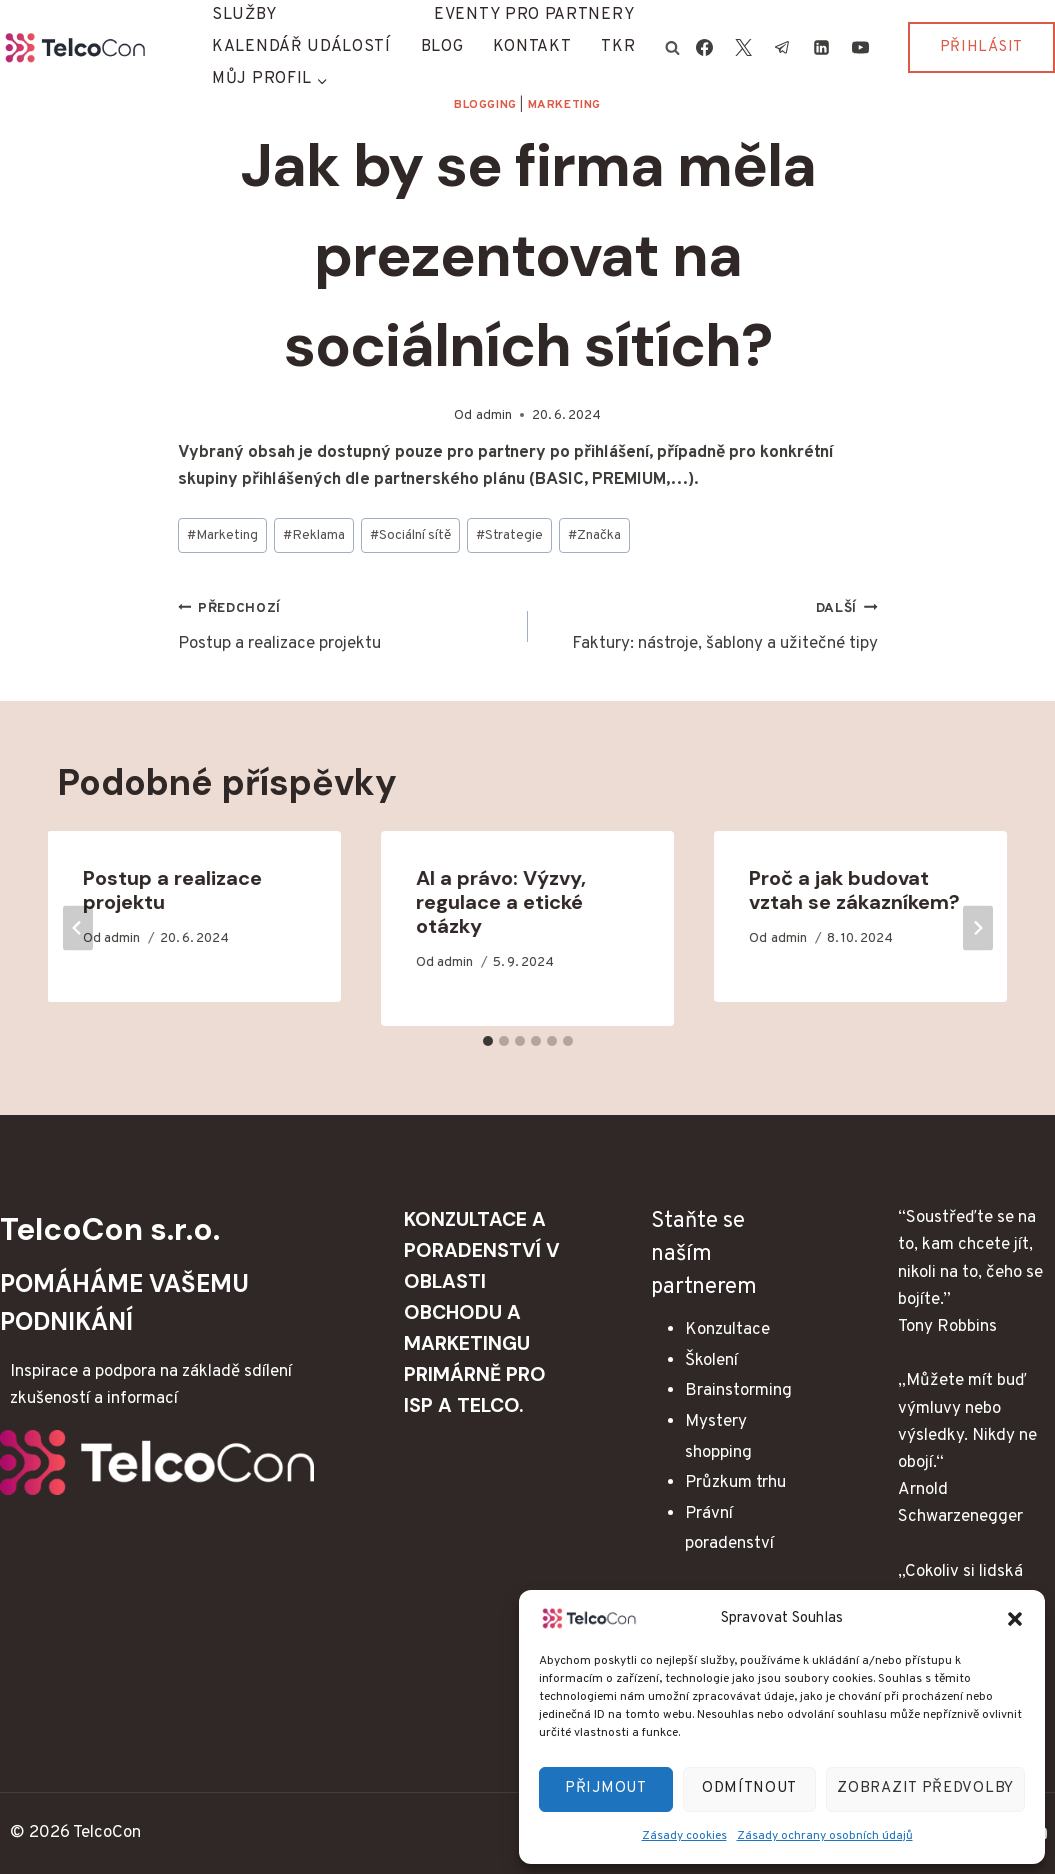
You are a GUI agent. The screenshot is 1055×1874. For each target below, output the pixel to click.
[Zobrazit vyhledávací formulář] (672, 48)
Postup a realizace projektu (344, 625)
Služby (244, 15)
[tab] (488, 1041)
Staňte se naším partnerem (704, 1254)
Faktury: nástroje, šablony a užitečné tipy (711, 625)
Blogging (485, 105)
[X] (743, 48)
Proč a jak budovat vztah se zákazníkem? (854, 890)
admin (494, 415)
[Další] (978, 928)
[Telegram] (783, 48)
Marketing (564, 105)
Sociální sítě (410, 535)
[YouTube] (861, 48)
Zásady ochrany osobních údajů (825, 1836)
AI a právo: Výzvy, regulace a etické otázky (501, 902)
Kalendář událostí (301, 47)
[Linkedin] (822, 48)
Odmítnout (749, 1788)
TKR (618, 47)
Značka (594, 535)
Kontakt (532, 47)
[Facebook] (704, 48)
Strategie (509, 535)
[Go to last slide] (78, 928)
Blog (442, 47)
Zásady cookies (684, 1836)
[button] (1015, 1619)
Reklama (314, 535)
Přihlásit (981, 47)
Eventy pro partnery (534, 15)
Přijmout (606, 1788)
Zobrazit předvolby (925, 1788)
